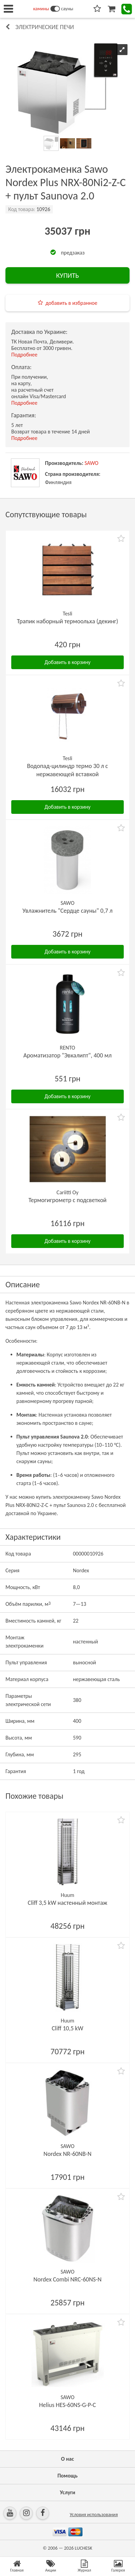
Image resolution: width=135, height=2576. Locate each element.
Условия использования (94, 2515)
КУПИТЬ (67, 275)
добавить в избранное (71, 303)
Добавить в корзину (68, 662)
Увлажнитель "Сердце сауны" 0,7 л (67, 910)
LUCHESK (83, 2548)
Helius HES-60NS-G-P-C (67, 2405)
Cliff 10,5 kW (68, 2028)
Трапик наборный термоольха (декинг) (67, 621)
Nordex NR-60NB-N (68, 2154)
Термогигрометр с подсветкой (67, 1200)
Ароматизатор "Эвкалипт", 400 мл (67, 1055)
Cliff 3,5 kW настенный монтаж (67, 1903)
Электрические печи (44, 27)
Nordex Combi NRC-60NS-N (67, 2279)
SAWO (92, 463)
